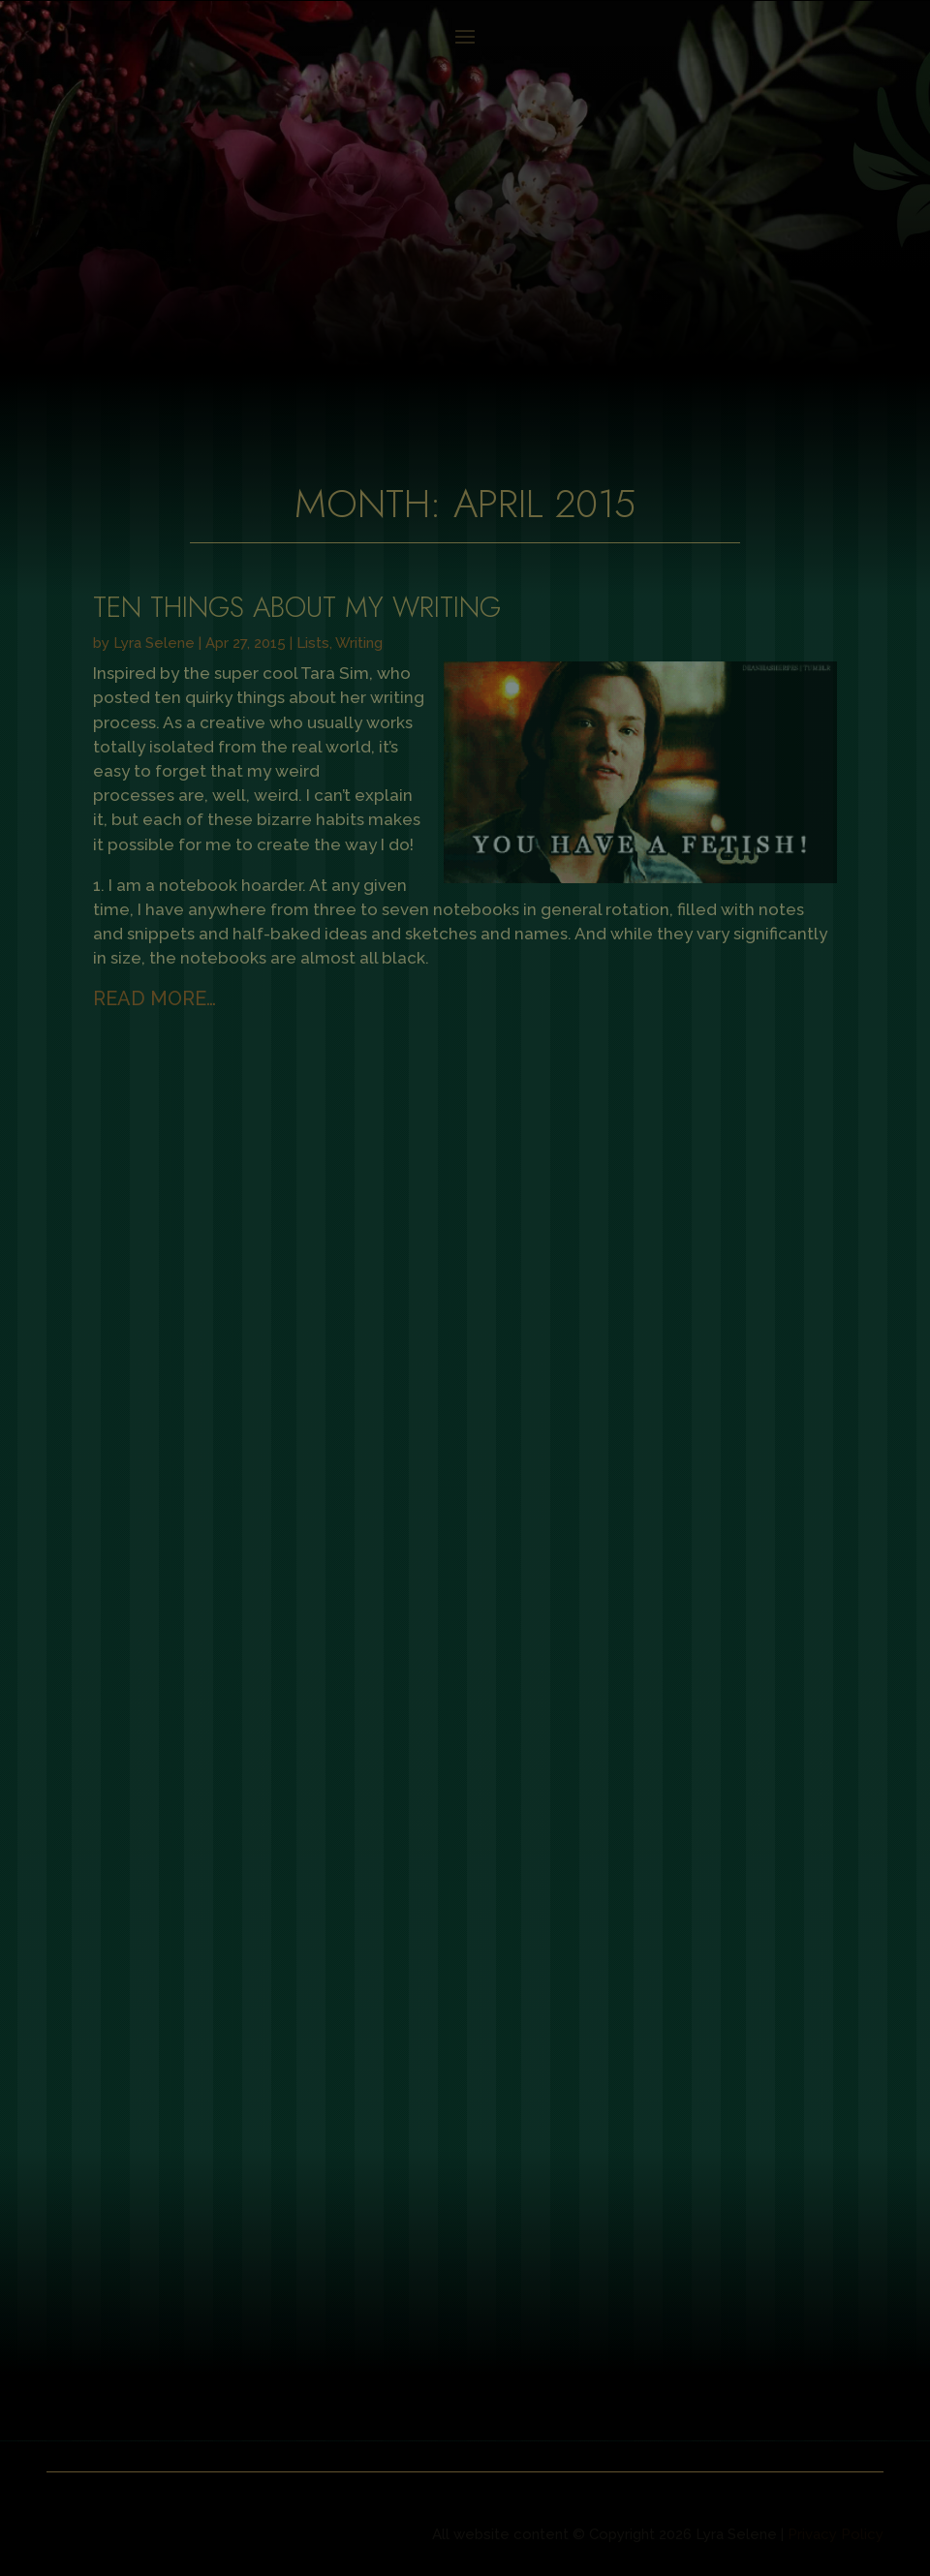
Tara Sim (334, 673)
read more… (154, 998)
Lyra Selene (154, 643)
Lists (312, 643)
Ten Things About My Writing (297, 607)
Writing (359, 643)
